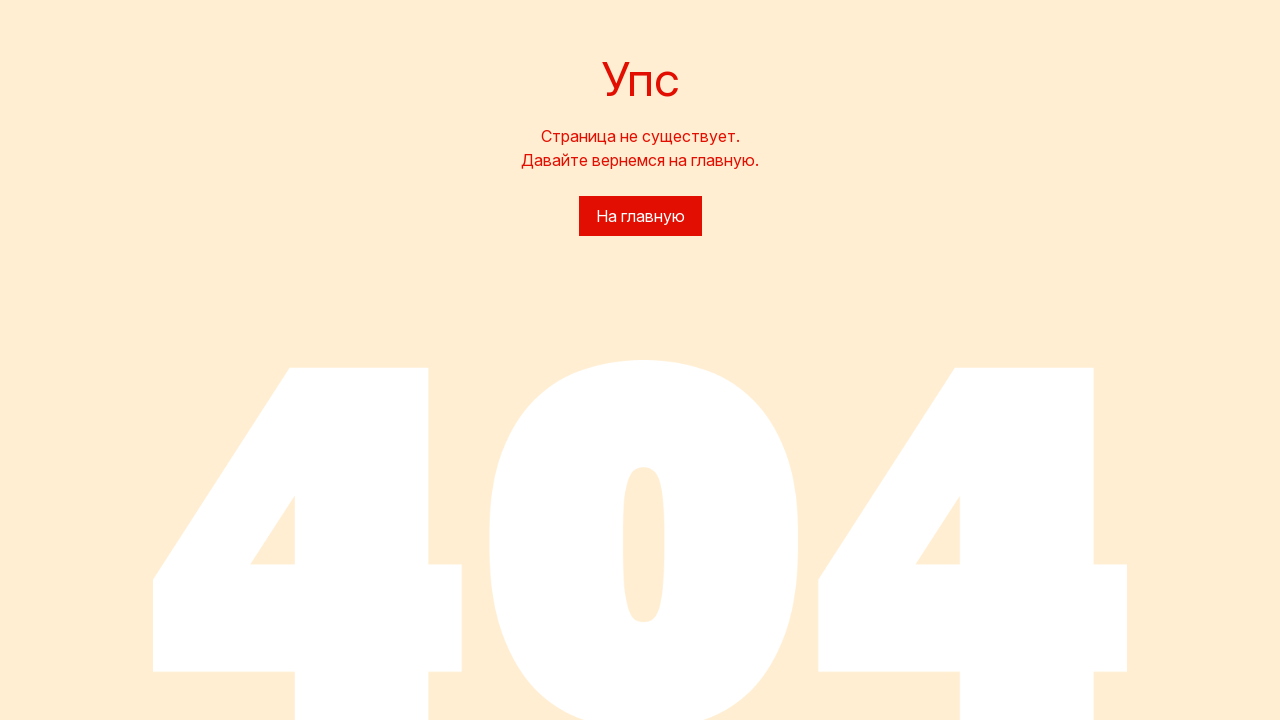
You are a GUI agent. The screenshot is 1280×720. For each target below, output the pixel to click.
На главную (640, 216)
